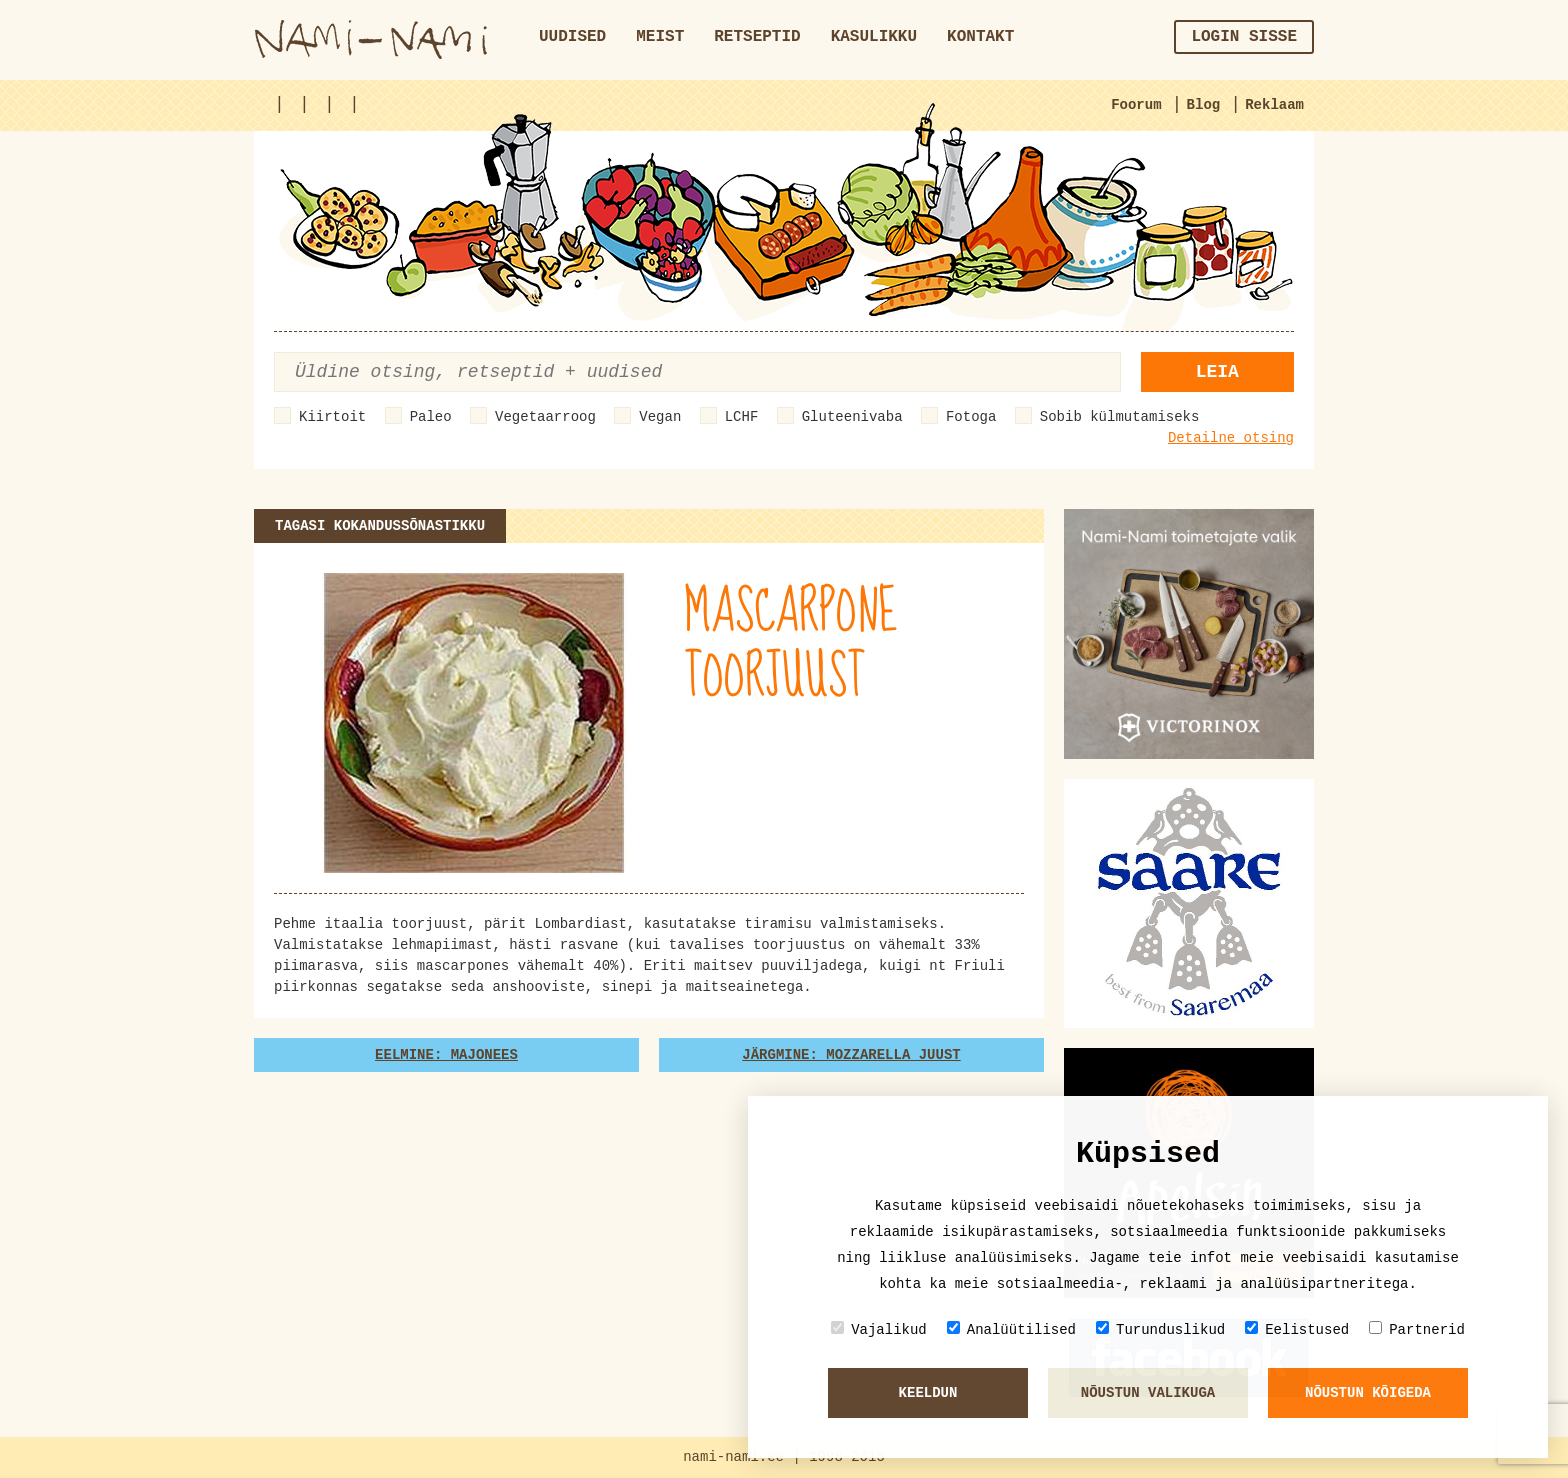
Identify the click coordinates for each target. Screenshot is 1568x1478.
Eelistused (1297, 1329)
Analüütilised (1011, 1329)
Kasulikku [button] (874, 37)
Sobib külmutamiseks (1120, 417)
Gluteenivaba (852, 417)
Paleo (431, 417)
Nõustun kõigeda (1368, 1393)
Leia (1217, 372)
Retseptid (757, 37)
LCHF (742, 417)
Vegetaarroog (545, 417)
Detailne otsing (1231, 438)
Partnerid (1417, 1329)
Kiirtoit (332, 417)
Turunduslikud (1160, 1329)
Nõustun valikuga (1148, 1393)
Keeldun (928, 1393)
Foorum (1136, 105)
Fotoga (971, 417)
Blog (1204, 105)
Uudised (572, 37)
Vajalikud (879, 1329)
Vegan (660, 417)
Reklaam (1274, 105)
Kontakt (980, 37)
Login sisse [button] (1244, 37)
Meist (660, 37)
